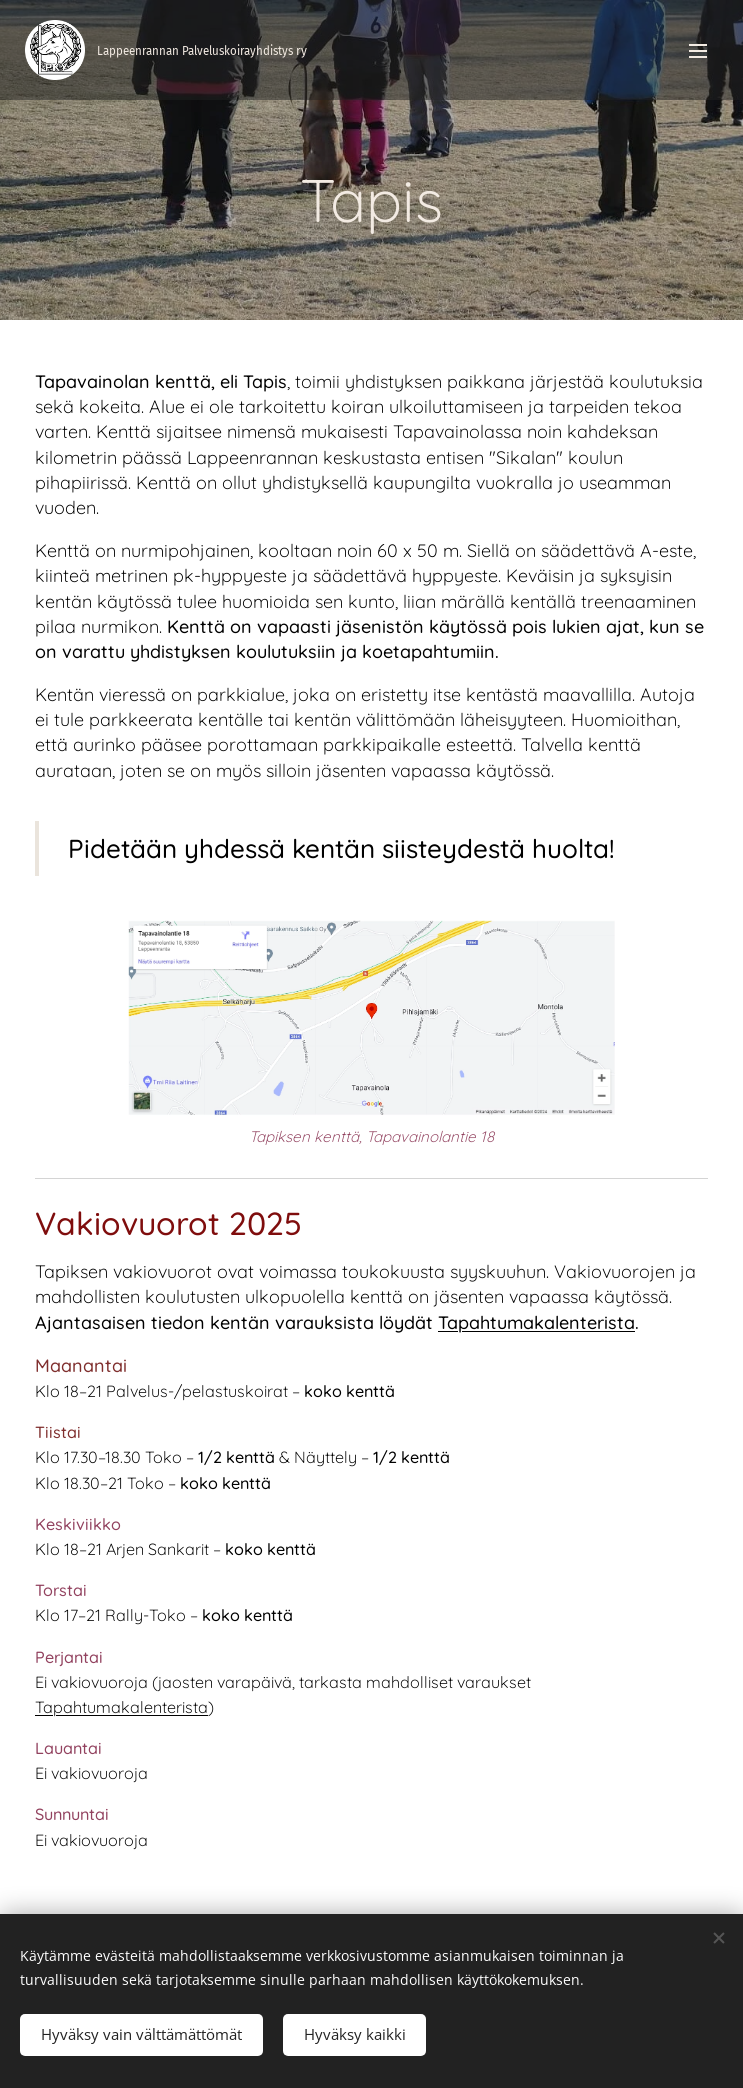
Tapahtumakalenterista (536, 1322)
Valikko (698, 51)
